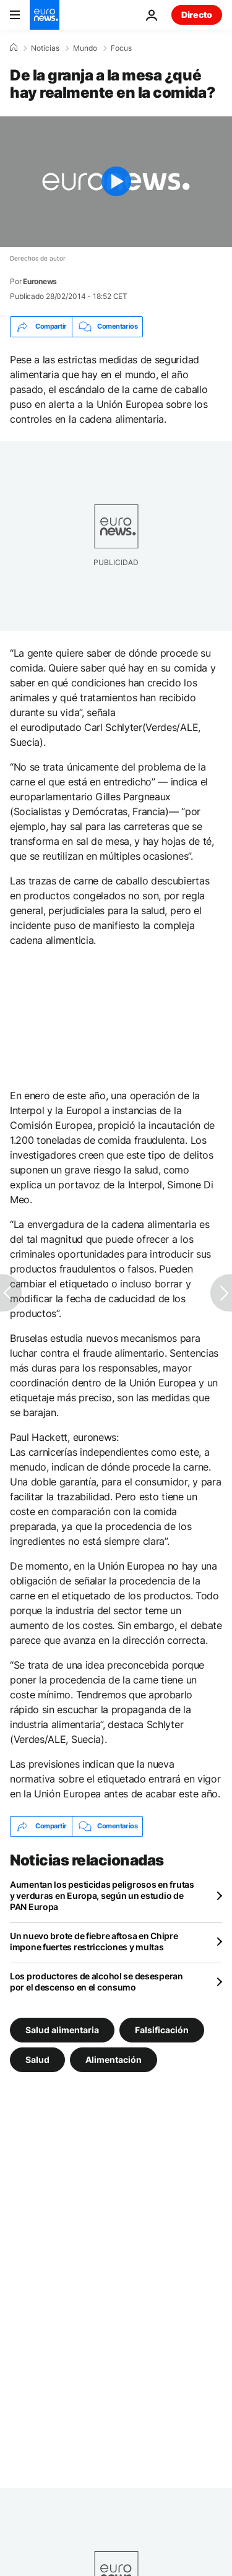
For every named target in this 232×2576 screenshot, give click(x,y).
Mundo (85, 48)
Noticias (45, 48)
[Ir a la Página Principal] (44, 15)
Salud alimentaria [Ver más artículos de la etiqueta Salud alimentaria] (62, 2029)
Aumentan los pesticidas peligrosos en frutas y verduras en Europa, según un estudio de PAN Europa (102, 1895)
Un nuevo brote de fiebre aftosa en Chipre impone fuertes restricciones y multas (94, 1941)
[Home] (13, 47)
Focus (121, 48)
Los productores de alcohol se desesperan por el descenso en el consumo (96, 1981)
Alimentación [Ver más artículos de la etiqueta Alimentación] (113, 2059)
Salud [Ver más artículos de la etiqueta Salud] (37, 2059)
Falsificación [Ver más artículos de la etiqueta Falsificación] (162, 2029)
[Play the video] (116, 181)
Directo (196, 14)
